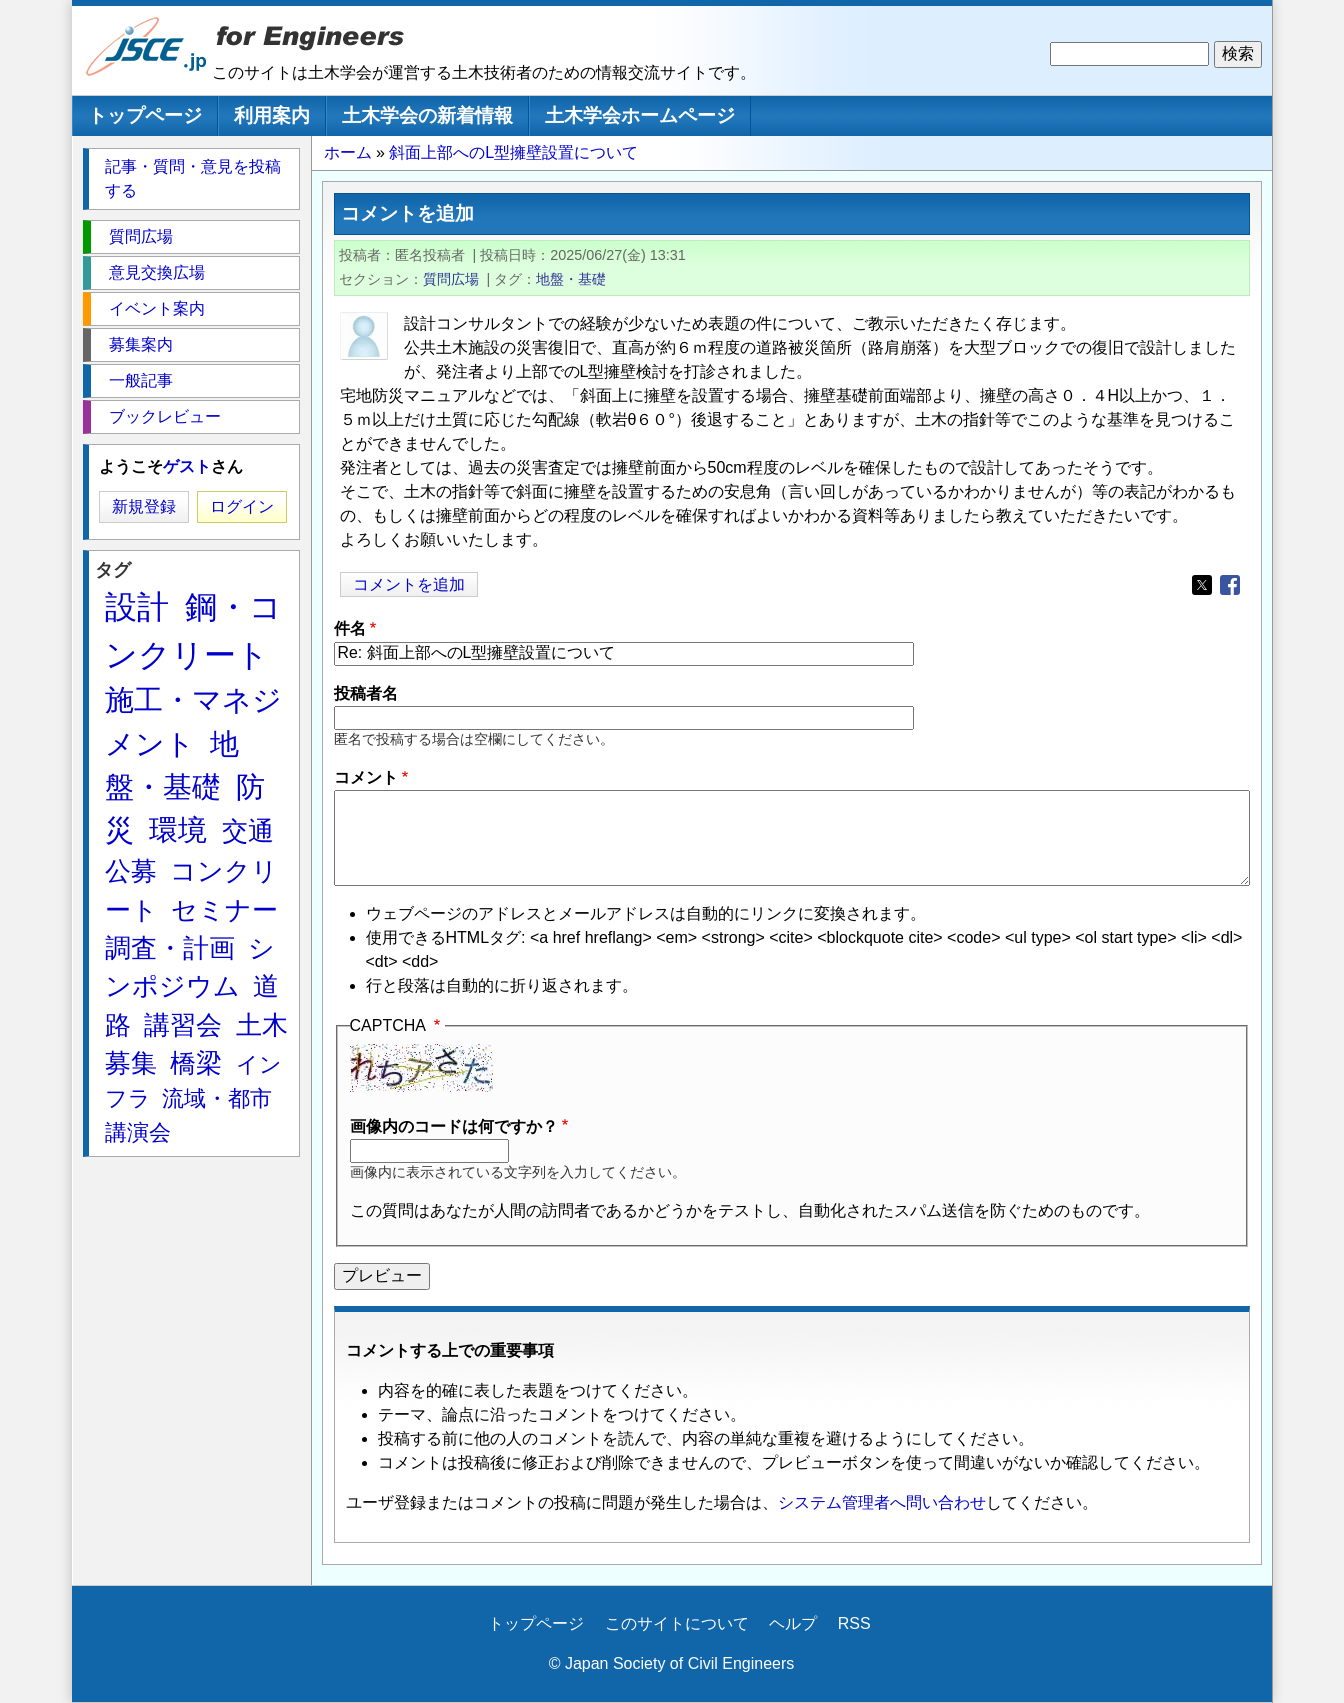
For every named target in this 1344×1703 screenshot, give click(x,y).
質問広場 (451, 279)
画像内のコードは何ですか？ (454, 1126)
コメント (366, 777)
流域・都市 (217, 1098)
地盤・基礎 (571, 279)
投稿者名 (366, 693)
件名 (350, 628)
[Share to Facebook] (1230, 585)
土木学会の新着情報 (427, 115)
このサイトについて (677, 1623)
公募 (131, 871)
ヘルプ (793, 1623)
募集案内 (141, 344)
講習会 (183, 1025)
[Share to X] (1202, 585)
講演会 (138, 1132)
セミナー (224, 910)
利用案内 (272, 115)
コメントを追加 (409, 584)
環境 (178, 830)
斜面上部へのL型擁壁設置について (513, 152)
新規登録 (144, 506)
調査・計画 (170, 948)
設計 (137, 607)
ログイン (242, 506)
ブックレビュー (165, 416)
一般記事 (141, 380)
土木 (262, 1025)
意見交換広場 (157, 272)
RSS (854, 1623)
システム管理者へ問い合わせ (882, 1502)
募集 (131, 1063)
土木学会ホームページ (640, 115)
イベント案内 (157, 308)
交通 (248, 831)
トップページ (145, 115)
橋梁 (196, 1063)
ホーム (348, 152)
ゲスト (187, 466)
